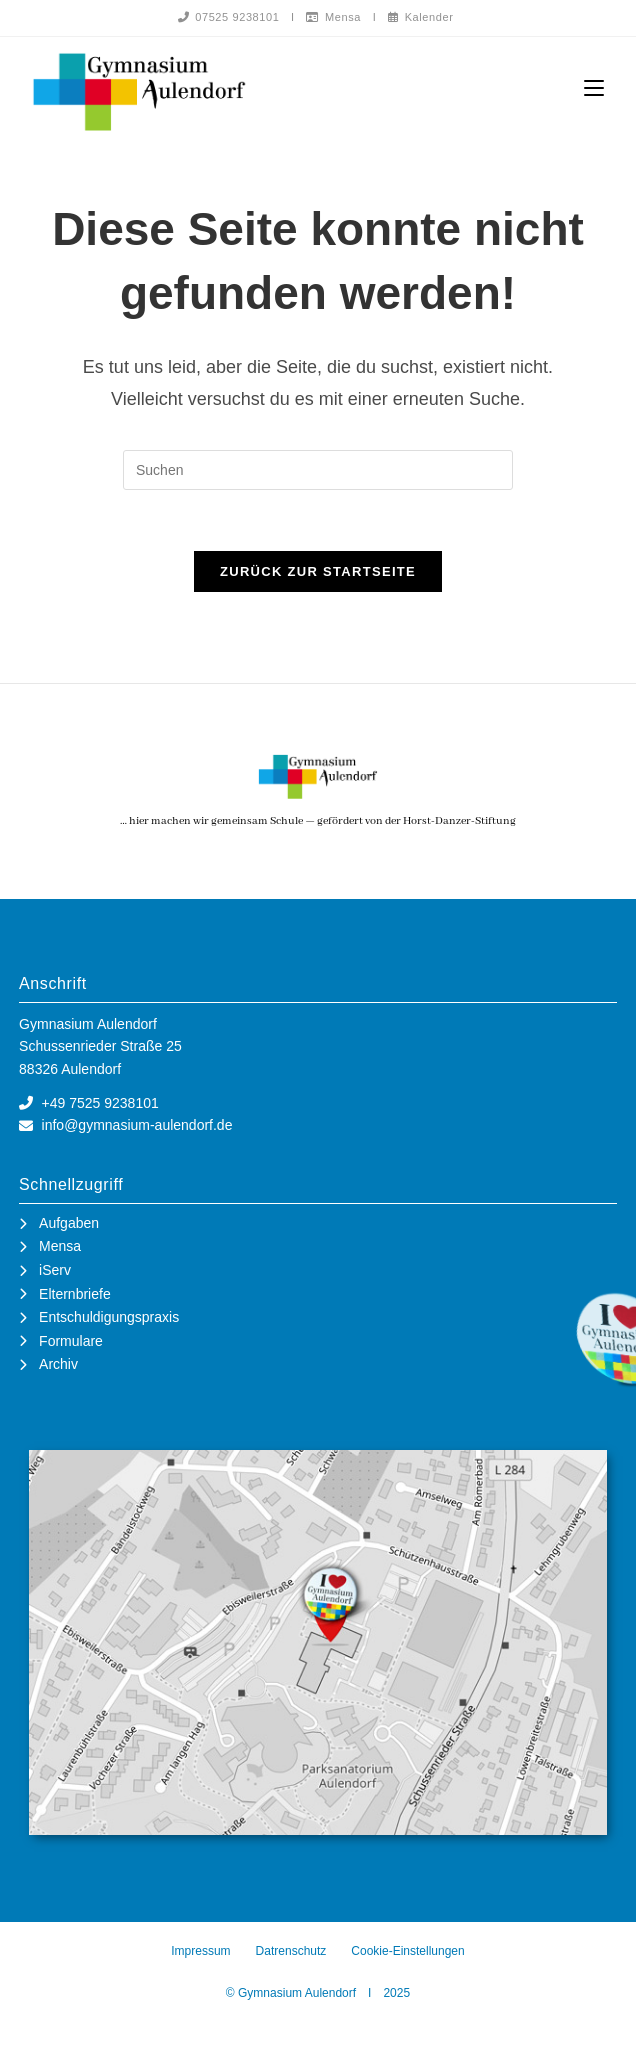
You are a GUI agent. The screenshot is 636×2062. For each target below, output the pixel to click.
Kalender (421, 17)
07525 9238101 (229, 17)
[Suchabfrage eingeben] (318, 470)
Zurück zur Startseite (318, 571)
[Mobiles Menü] (594, 88)
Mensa (333, 17)
